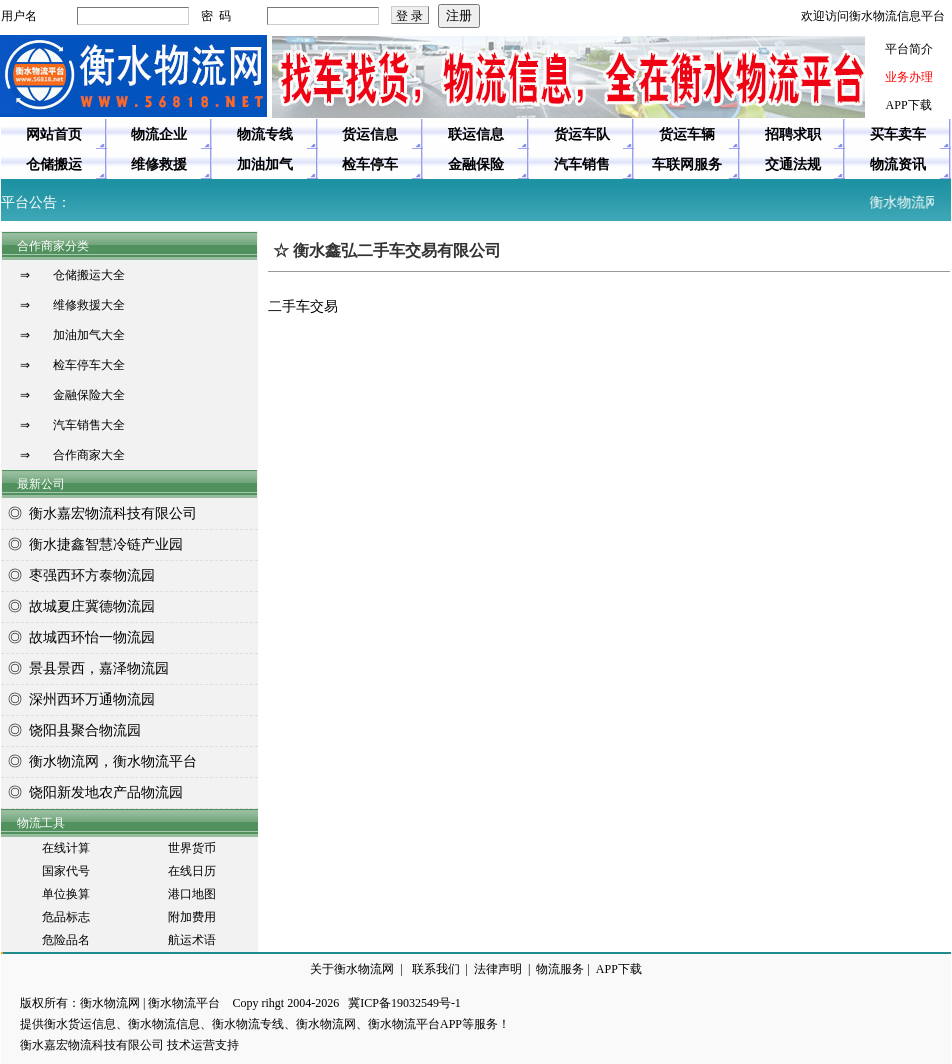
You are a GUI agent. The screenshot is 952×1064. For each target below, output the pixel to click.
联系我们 (436, 969)
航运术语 (192, 940)
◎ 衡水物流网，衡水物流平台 (99, 761)
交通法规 (793, 164)
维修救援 (159, 164)
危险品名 (66, 940)
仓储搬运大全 (89, 275)
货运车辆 (687, 134)
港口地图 (192, 894)
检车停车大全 (89, 365)
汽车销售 (582, 164)
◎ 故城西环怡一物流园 (78, 637)
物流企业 (159, 134)
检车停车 (370, 164)
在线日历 (192, 871)
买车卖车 (898, 134)
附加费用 (192, 917)
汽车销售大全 (89, 425)
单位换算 (66, 894)
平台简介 (909, 49)
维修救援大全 (89, 305)
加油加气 (265, 164)
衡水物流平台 (184, 1003)
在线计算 (66, 848)
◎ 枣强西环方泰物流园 (78, 575)
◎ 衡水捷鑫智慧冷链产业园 (92, 544)
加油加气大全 (89, 335)
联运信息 (476, 134)
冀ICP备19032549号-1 (404, 1003)
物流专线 (265, 134)
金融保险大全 (89, 395)
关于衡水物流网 (352, 969)
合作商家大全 (89, 455)
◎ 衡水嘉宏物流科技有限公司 (99, 513)
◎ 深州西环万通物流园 (78, 699)
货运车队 (582, 134)
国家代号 (66, 871)
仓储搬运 (54, 164)
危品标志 (66, 917)
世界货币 (192, 848)
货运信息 (370, 134)
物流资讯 (898, 164)
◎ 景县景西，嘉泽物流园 (85, 668)
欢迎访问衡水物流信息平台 (873, 16)
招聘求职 (793, 134)
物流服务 (560, 969)
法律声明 (498, 969)
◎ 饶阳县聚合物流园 (71, 730)
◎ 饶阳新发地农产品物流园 (92, 792)
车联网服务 (687, 164)
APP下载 (909, 105)
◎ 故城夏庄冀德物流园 (78, 606)
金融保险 (476, 164)
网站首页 (54, 134)
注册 (459, 15)
